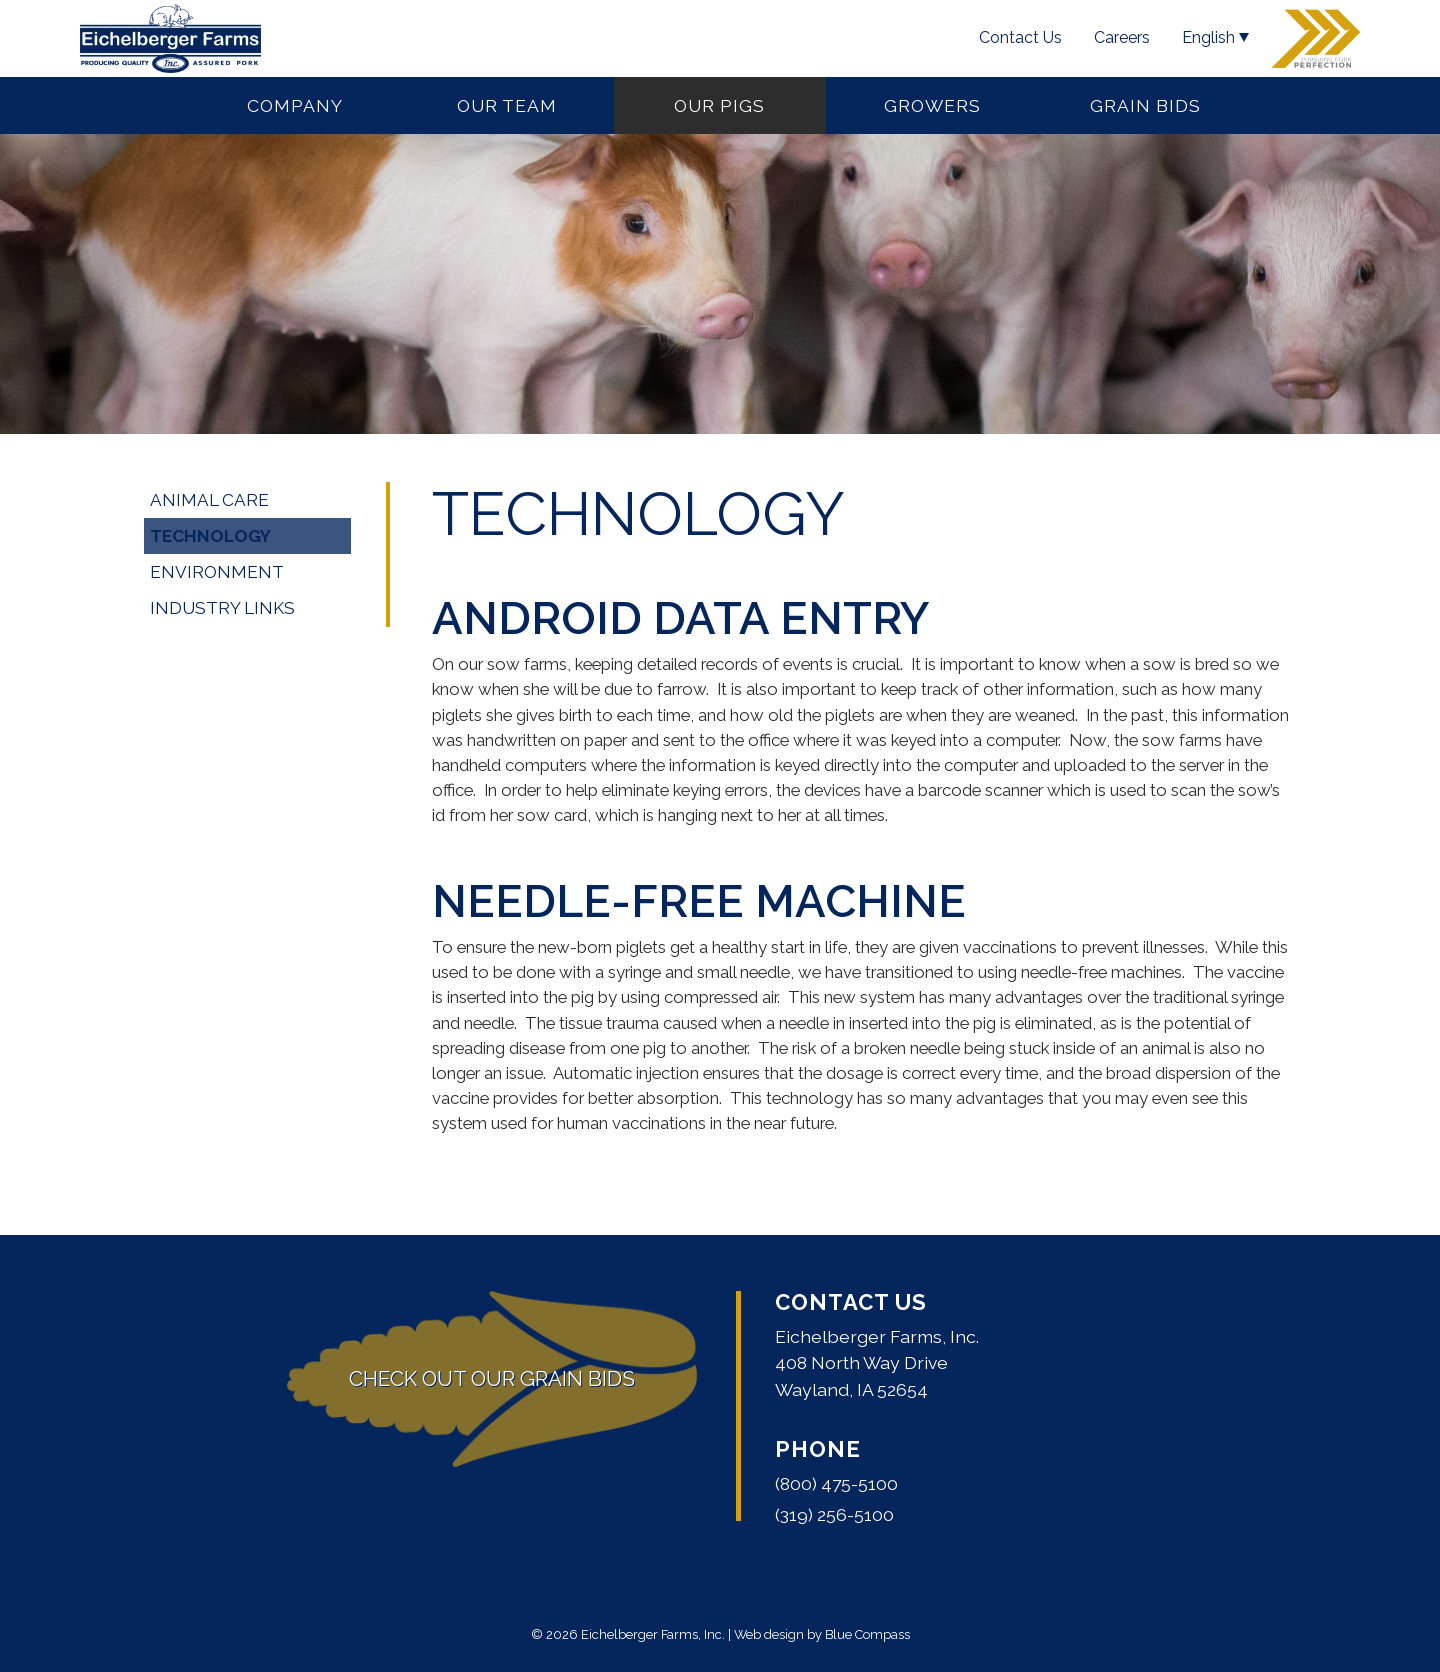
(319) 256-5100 (834, 1514)
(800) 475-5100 (836, 1483)
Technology (210, 536)
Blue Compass (867, 1634)
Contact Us (851, 1302)
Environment (217, 572)
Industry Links (222, 608)
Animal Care (209, 500)
